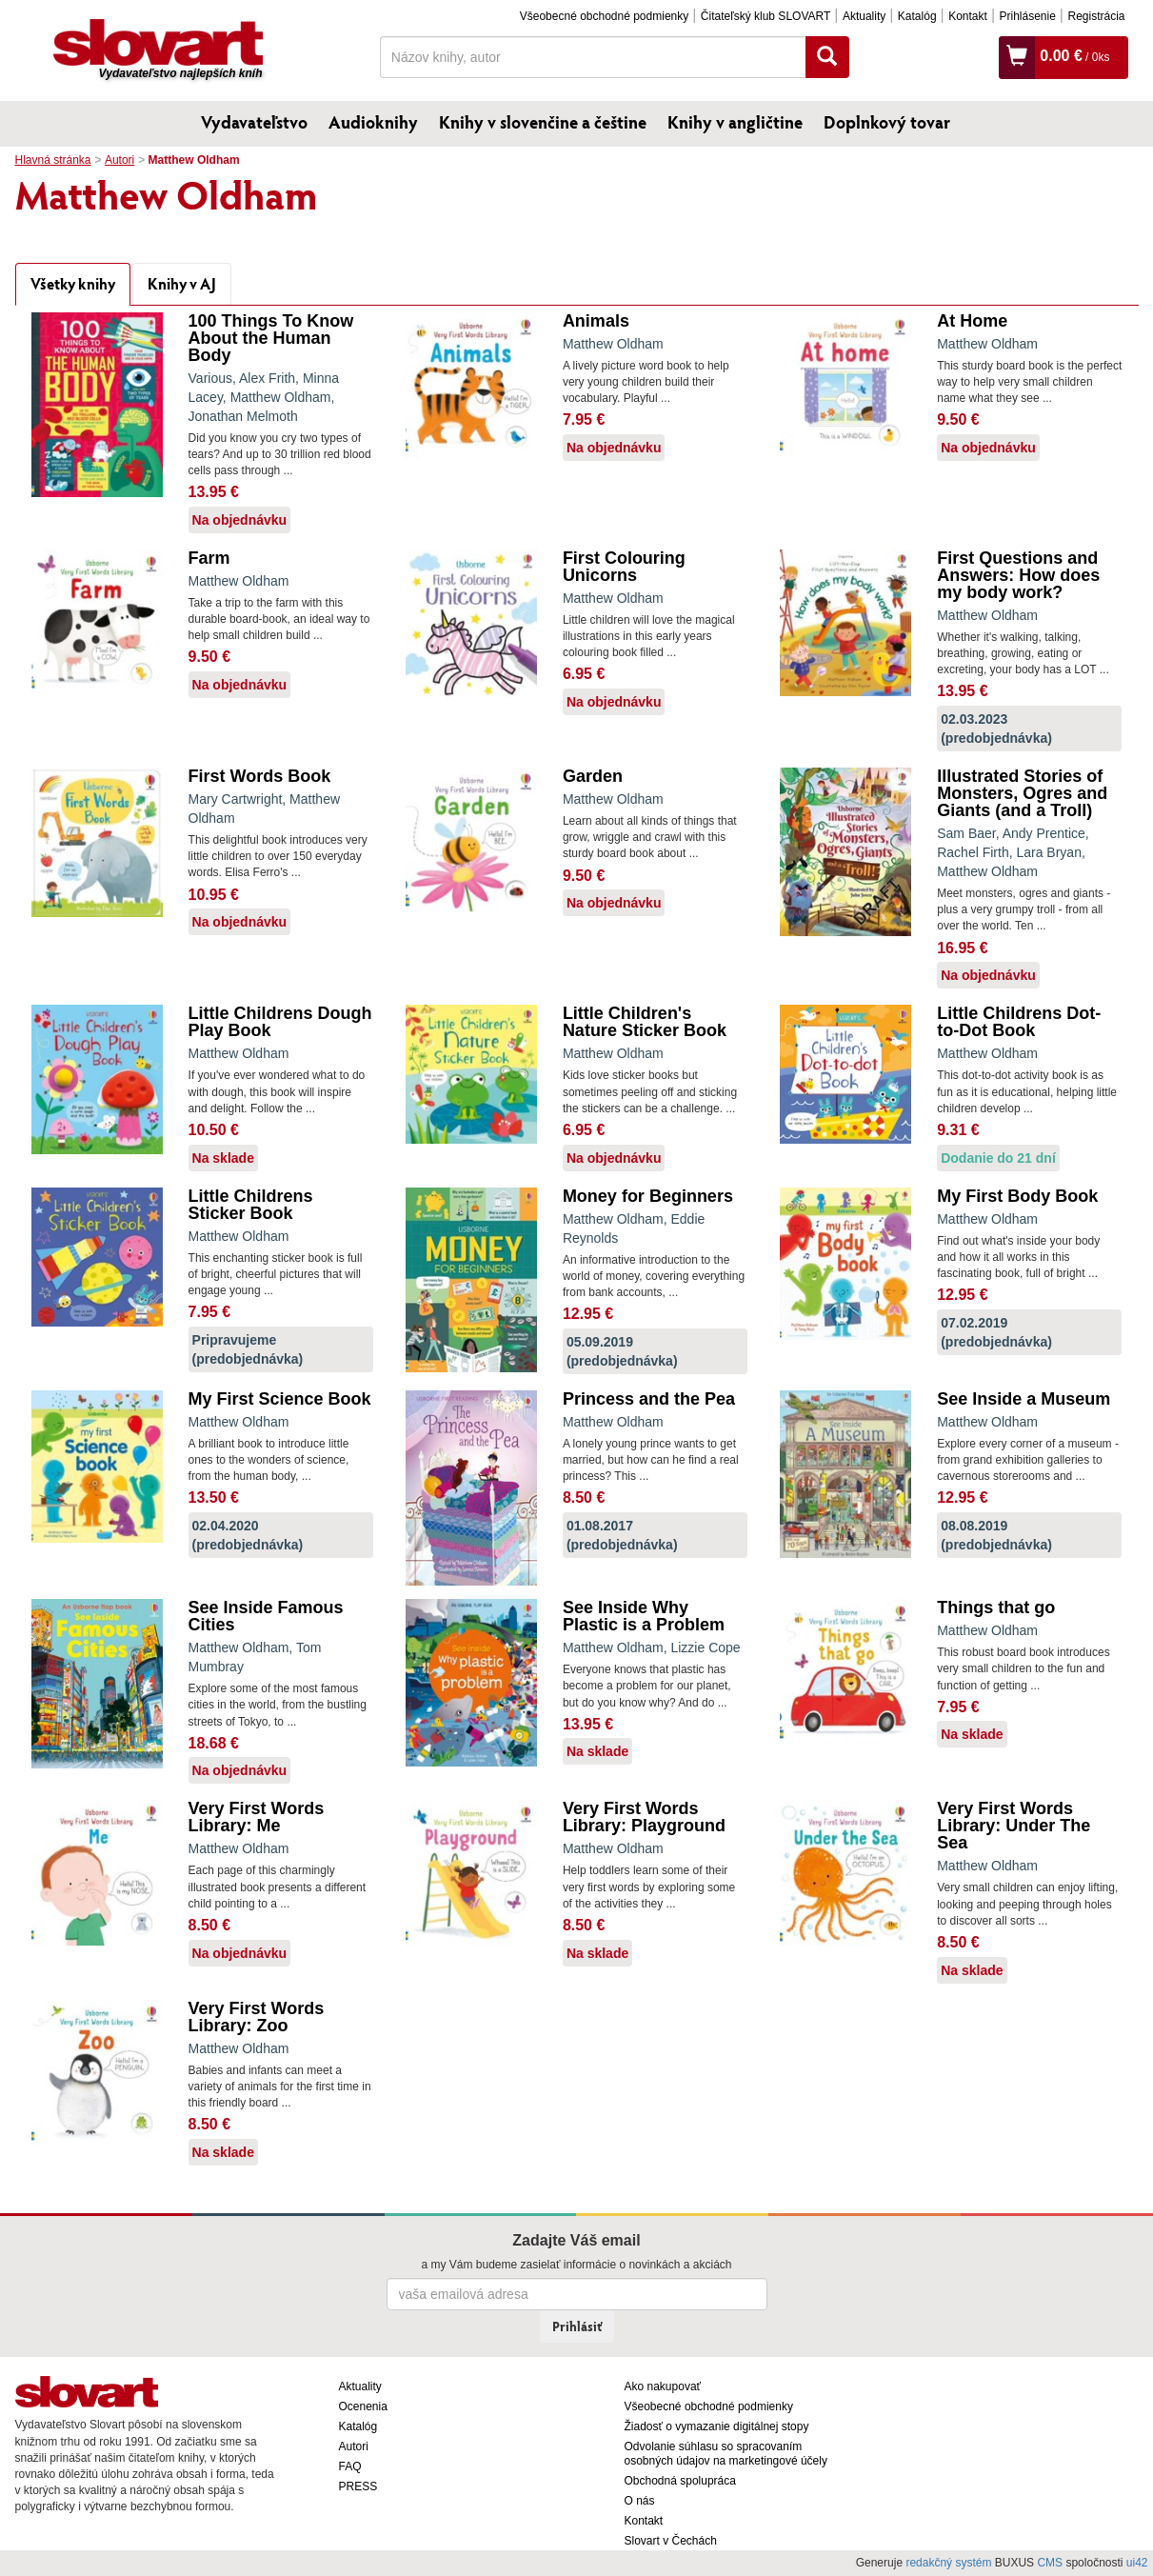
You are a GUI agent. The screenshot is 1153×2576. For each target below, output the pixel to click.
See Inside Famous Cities (266, 1616)
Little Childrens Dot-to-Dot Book (1019, 1022)
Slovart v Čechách (671, 2540)
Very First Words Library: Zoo (257, 2017)
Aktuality (864, 16)
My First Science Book (280, 1398)
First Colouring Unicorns (624, 567)
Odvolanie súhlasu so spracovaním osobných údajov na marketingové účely (726, 2453)
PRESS (358, 2486)
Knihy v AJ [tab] (182, 283)
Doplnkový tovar (887, 121)
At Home (972, 320)
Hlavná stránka (53, 160)
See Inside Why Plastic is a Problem (644, 1616)
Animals (596, 320)
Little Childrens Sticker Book (251, 1205)
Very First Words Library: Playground (644, 1817)
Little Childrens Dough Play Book (280, 1022)
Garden (593, 776)
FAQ (350, 2466)
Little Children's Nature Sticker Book (644, 1022)
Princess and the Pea (649, 1398)
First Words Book (260, 776)
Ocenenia (363, 2406)
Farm (209, 558)
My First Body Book (1017, 1196)
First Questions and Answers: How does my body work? (1018, 575)
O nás (640, 2500)
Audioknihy (373, 121)
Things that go (996, 1607)
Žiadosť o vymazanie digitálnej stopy (717, 2426)
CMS (1050, 2562)
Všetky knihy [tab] (72, 283)
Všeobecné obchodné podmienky (604, 16)
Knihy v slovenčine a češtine (542, 121)
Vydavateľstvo (254, 121)
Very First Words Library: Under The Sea (1013, 1825)
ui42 (1137, 2562)
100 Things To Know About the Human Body (271, 338)
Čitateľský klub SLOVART (765, 16)
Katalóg (917, 16)
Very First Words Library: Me (257, 1817)
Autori (119, 160)
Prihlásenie (1027, 16)
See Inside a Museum (1023, 1398)
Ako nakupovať (663, 2386)
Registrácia (1095, 16)
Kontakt (967, 16)
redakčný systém (948, 2562)
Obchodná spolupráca (680, 2480)
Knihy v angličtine (735, 121)
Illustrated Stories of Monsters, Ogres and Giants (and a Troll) (1022, 793)
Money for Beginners (648, 1196)
